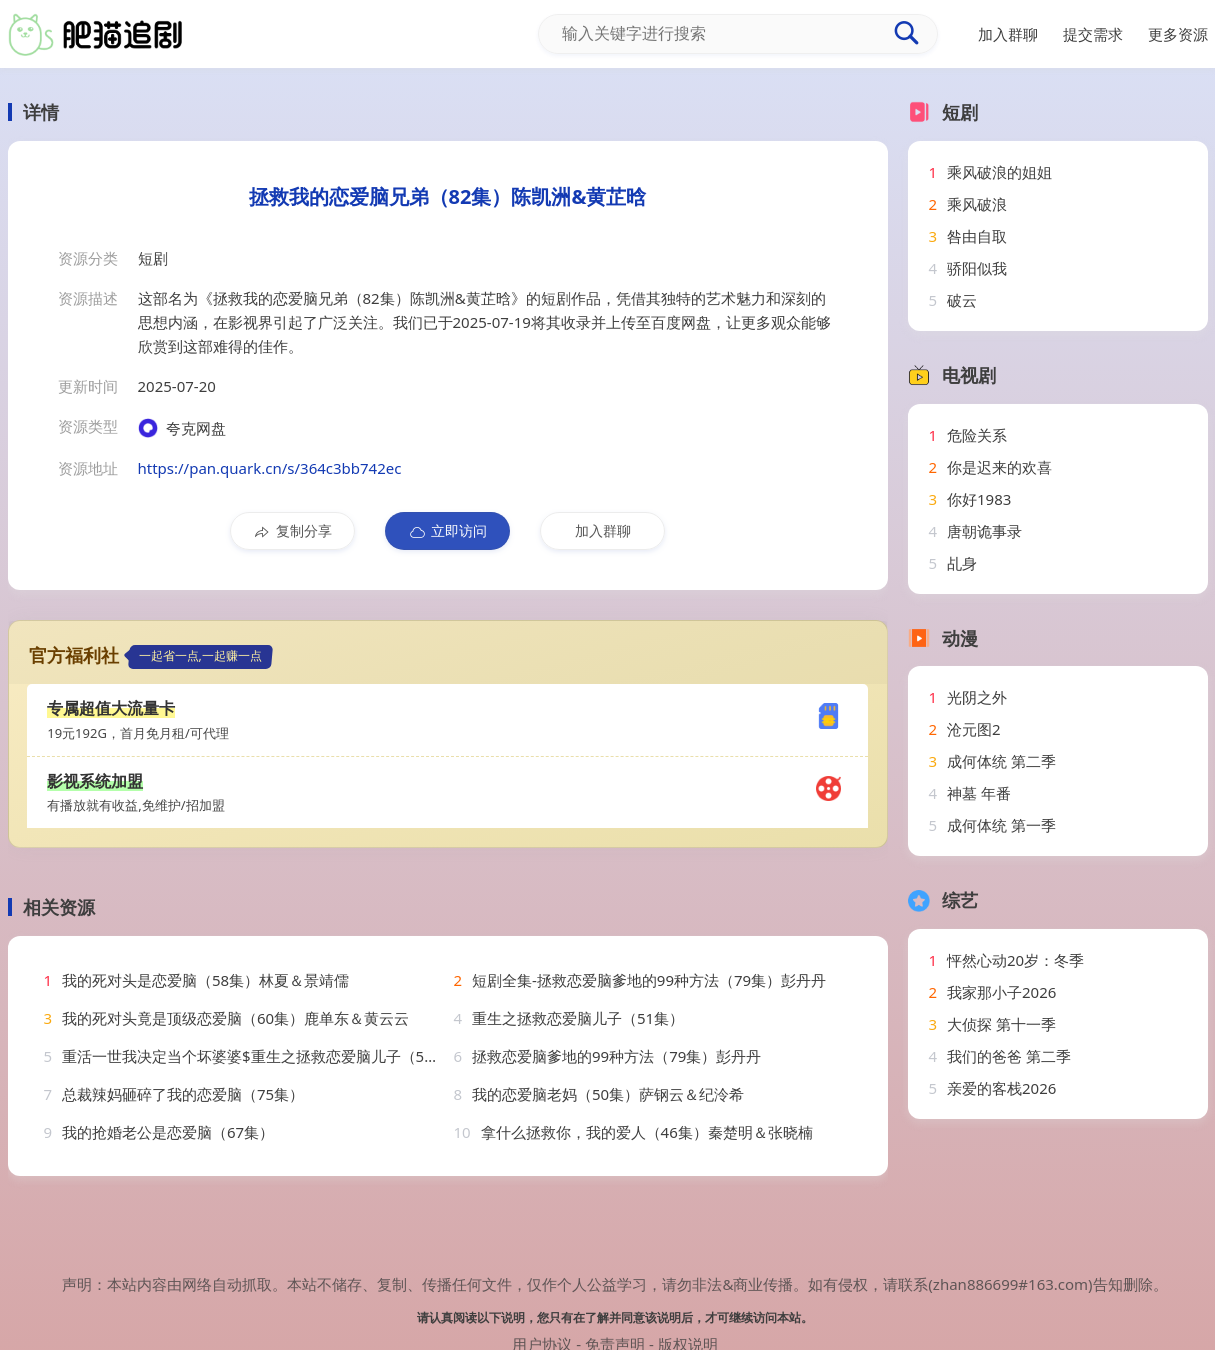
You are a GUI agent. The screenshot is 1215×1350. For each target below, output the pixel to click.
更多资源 (1178, 34)
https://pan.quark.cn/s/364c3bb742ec (270, 468)
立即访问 (447, 531)
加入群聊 (603, 530)
